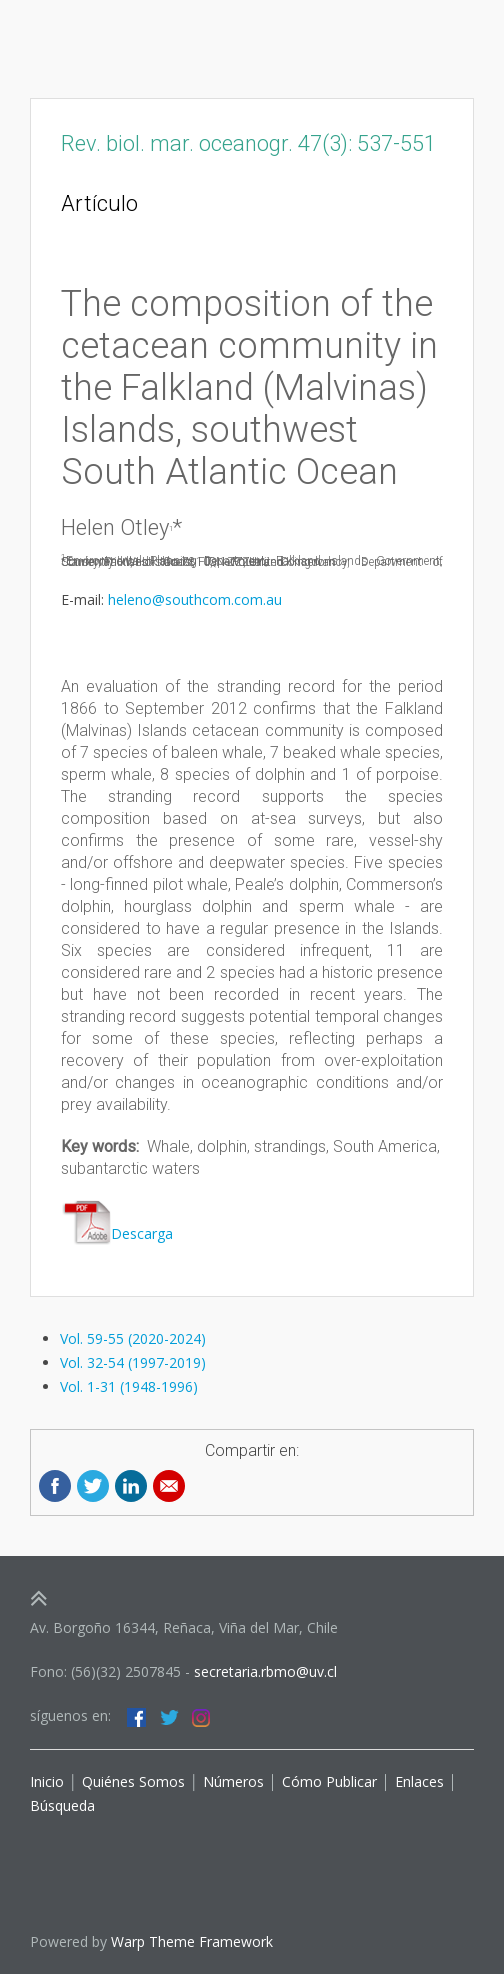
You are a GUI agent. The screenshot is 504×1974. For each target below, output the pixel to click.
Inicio (47, 1781)
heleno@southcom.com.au (195, 599)
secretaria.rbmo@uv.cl (265, 1671)
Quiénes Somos (131, 1781)
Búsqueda (62, 1805)
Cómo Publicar (329, 1781)
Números (233, 1781)
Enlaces (417, 1781)
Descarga (117, 1233)
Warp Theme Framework (192, 1941)
